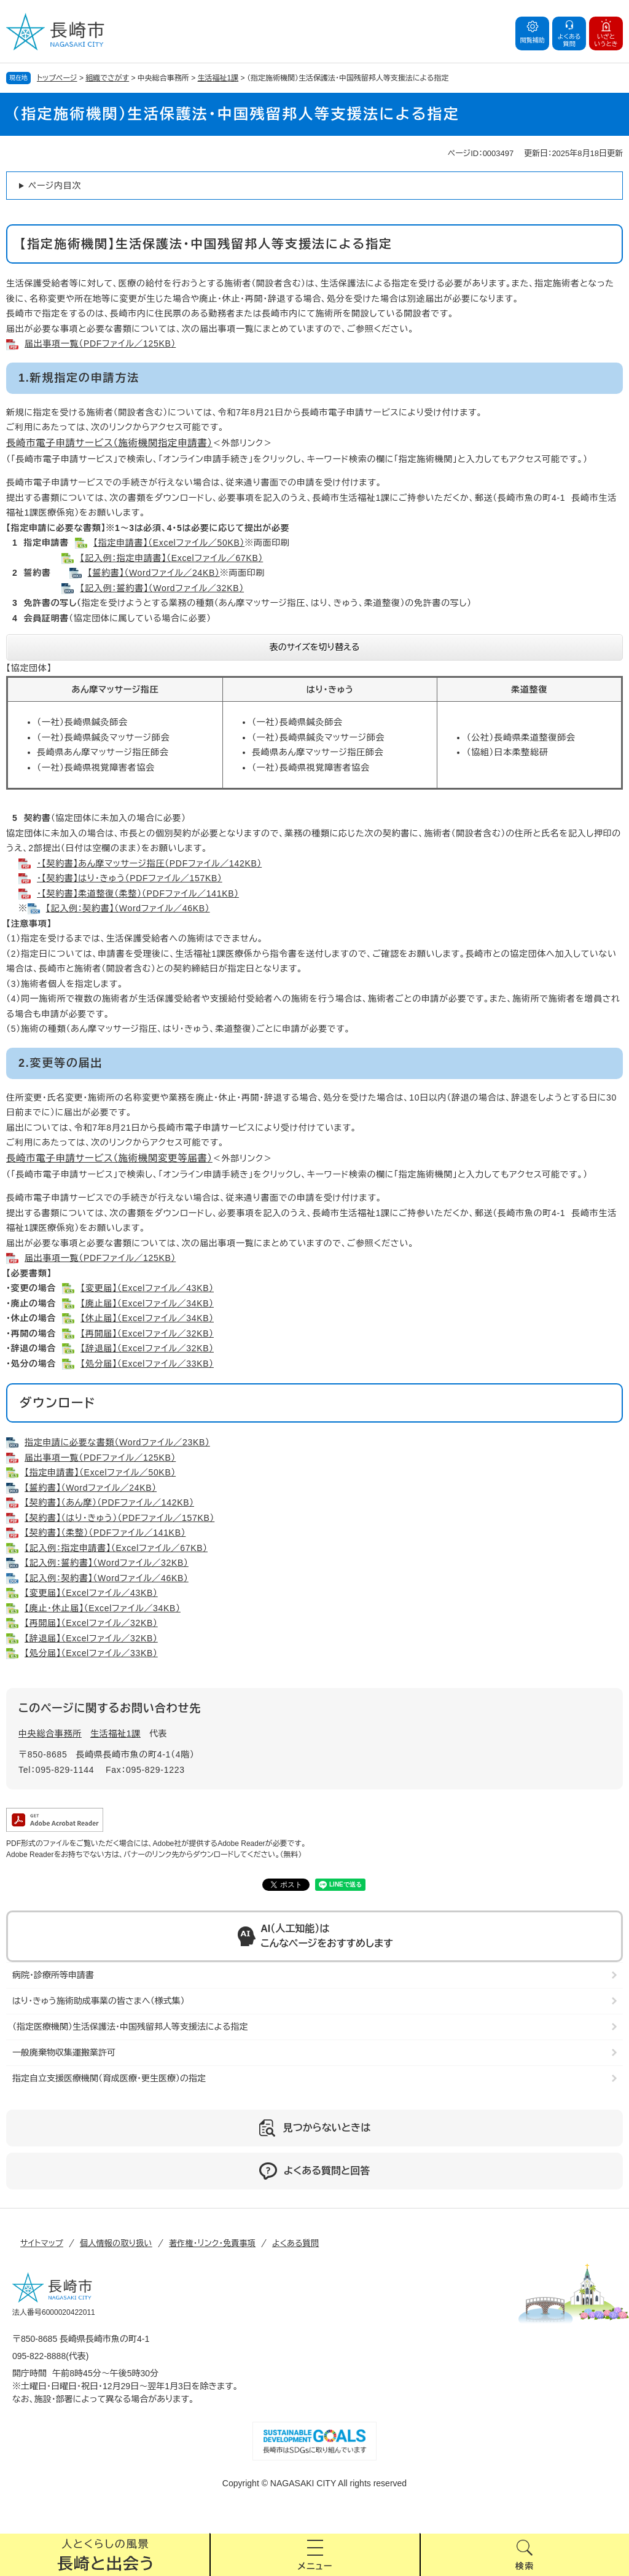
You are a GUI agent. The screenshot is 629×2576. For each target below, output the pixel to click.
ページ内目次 (54, 185)
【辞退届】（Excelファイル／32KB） (147, 1348)
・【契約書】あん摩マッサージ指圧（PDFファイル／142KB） (149, 863)
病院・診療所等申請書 (53, 1975)
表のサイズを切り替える (315, 647)
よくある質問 (295, 2243)
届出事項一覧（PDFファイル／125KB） (100, 343)
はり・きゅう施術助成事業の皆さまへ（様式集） (98, 2001)
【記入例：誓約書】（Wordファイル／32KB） (162, 588)
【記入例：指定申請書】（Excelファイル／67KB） (171, 558)
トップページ (57, 78)
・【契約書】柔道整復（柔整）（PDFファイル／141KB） (138, 893)
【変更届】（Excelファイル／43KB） (147, 1288)
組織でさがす (107, 78)
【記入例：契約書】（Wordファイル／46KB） (128, 908)
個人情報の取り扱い (116, 2243)
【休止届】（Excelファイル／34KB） (147, 1318)
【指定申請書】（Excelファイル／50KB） (168, 543)
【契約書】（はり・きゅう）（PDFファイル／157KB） (119, 1518)
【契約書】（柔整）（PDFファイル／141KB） (105, 1532)
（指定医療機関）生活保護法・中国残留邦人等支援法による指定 (130, 2027)
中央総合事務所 (50, 1733)
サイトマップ (41, 2243)
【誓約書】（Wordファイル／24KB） (154, 573)
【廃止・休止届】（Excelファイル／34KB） (103, 1608)
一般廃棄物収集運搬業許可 (63, 2052)
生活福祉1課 (218, 78)
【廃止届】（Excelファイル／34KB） (147, 1303)
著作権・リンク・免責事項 (212, 2243)
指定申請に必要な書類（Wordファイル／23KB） (117, 1442)
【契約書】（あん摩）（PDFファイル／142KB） (109, 1502)
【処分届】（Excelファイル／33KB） (147, 1363)
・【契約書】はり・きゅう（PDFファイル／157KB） (129, 878)
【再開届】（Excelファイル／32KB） (147, 1333)
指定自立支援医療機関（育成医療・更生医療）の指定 (109, 2078)
